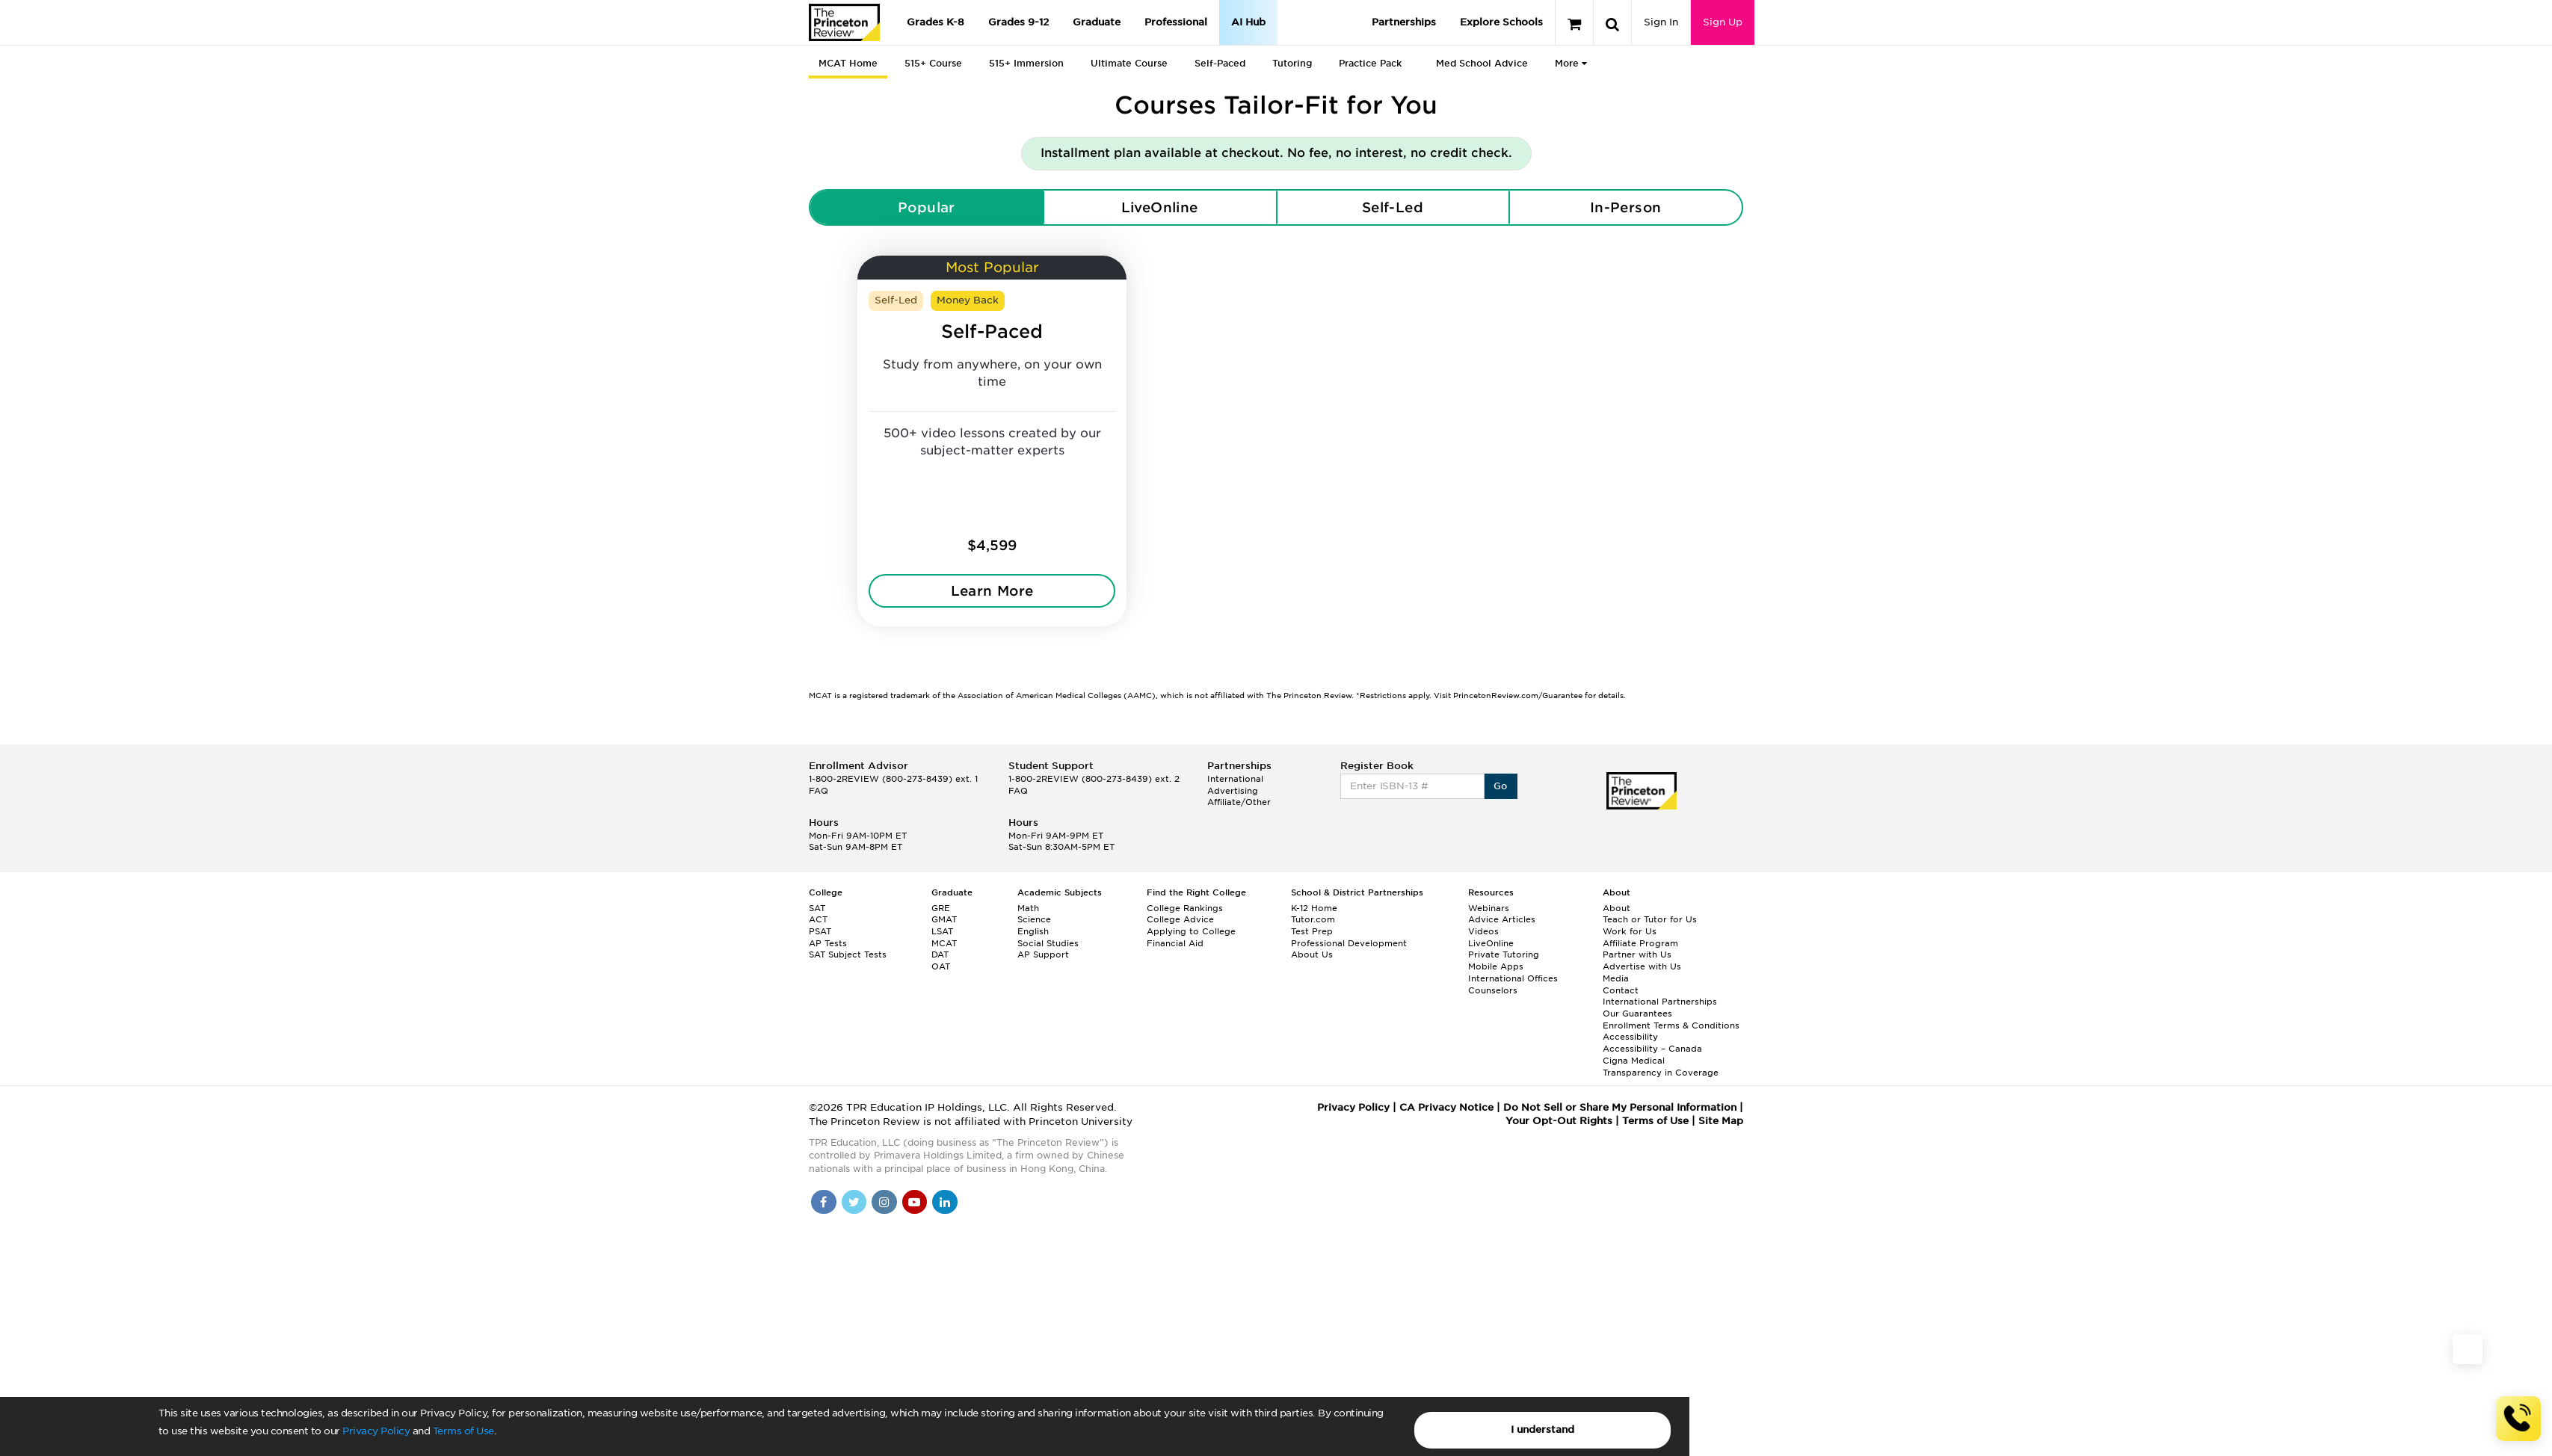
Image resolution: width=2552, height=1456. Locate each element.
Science (1034, 919)
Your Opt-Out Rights (1558, 1120)
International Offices (1513, 978)
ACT (818, 919)
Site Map (1720, 1120)
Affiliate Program (1640, 943)
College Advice (1180, 919)
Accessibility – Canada (1652, 1048)
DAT (940, 954)
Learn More (992, 591)
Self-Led (1392, 207)
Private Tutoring (1503, 954)
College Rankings (1185, 908)
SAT (817, 908)
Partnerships (1404, 22)
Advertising (1232, 791)
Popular (926, 207)
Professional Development (1349, 943)
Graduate (1097, 22)
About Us (1312, 954)
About (1616, 908)
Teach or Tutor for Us (1650, 919)
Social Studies (1048, 943)
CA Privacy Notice (1446, 1107)
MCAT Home (848, 63)
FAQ (818, 791)
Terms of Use (463, 1431)
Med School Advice (1482, 63)
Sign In (1661, 22)
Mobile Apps (1495, 966)
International (1235, 779)
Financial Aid (1175, 943)
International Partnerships (1660, 1001)
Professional (1175, 22)
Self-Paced (1220, 63)
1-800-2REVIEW (893, 779)
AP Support (1043, 954)
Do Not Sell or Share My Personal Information (1619, 1107)
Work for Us (1629, 931)
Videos (1483, 931)
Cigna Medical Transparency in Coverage (1661, 1066)
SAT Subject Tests (848, 954)
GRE (940, 908)
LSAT (942, 931)
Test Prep (1312, 931)
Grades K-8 (935, 22)
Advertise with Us (1642, 966)
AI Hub (1248, 22)
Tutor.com (1313, 919)
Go (1501, 786)
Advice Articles (1501, 919)
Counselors (1492, 990)
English (1033, 931)
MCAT (944, 943)
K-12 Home (1314, 908)
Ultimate (1129, 63)
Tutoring (1292, 63)
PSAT (820, 931)
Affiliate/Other (1239, 802)
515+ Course (933, 63)
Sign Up (1722, 22)
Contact (1621, 990)
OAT (940, 966)
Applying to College (1191, 931)
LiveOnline (1159, 207)
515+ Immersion (1026, 63)
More (1571, 63)
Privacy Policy (376, 1431)
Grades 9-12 (1018, 22)
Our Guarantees (1637, 1013)
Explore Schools (1501, 22)
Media (1616, 978)
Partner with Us (1637, 954)
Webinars (1488, 908)
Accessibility (1630, 1036)
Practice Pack (1370, 63)
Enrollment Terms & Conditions (1671, 1025)
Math (1028, 908)
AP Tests (828, 943)
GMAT (944, 919)
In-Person (1626, 207)
